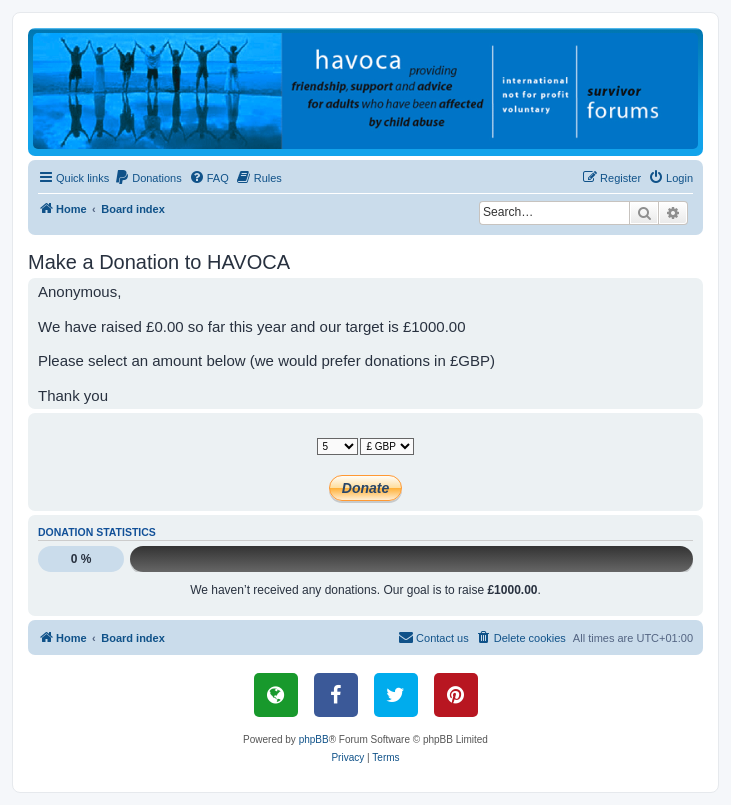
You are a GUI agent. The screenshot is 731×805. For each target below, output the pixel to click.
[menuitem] (148, 178)
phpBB (314, 739)
